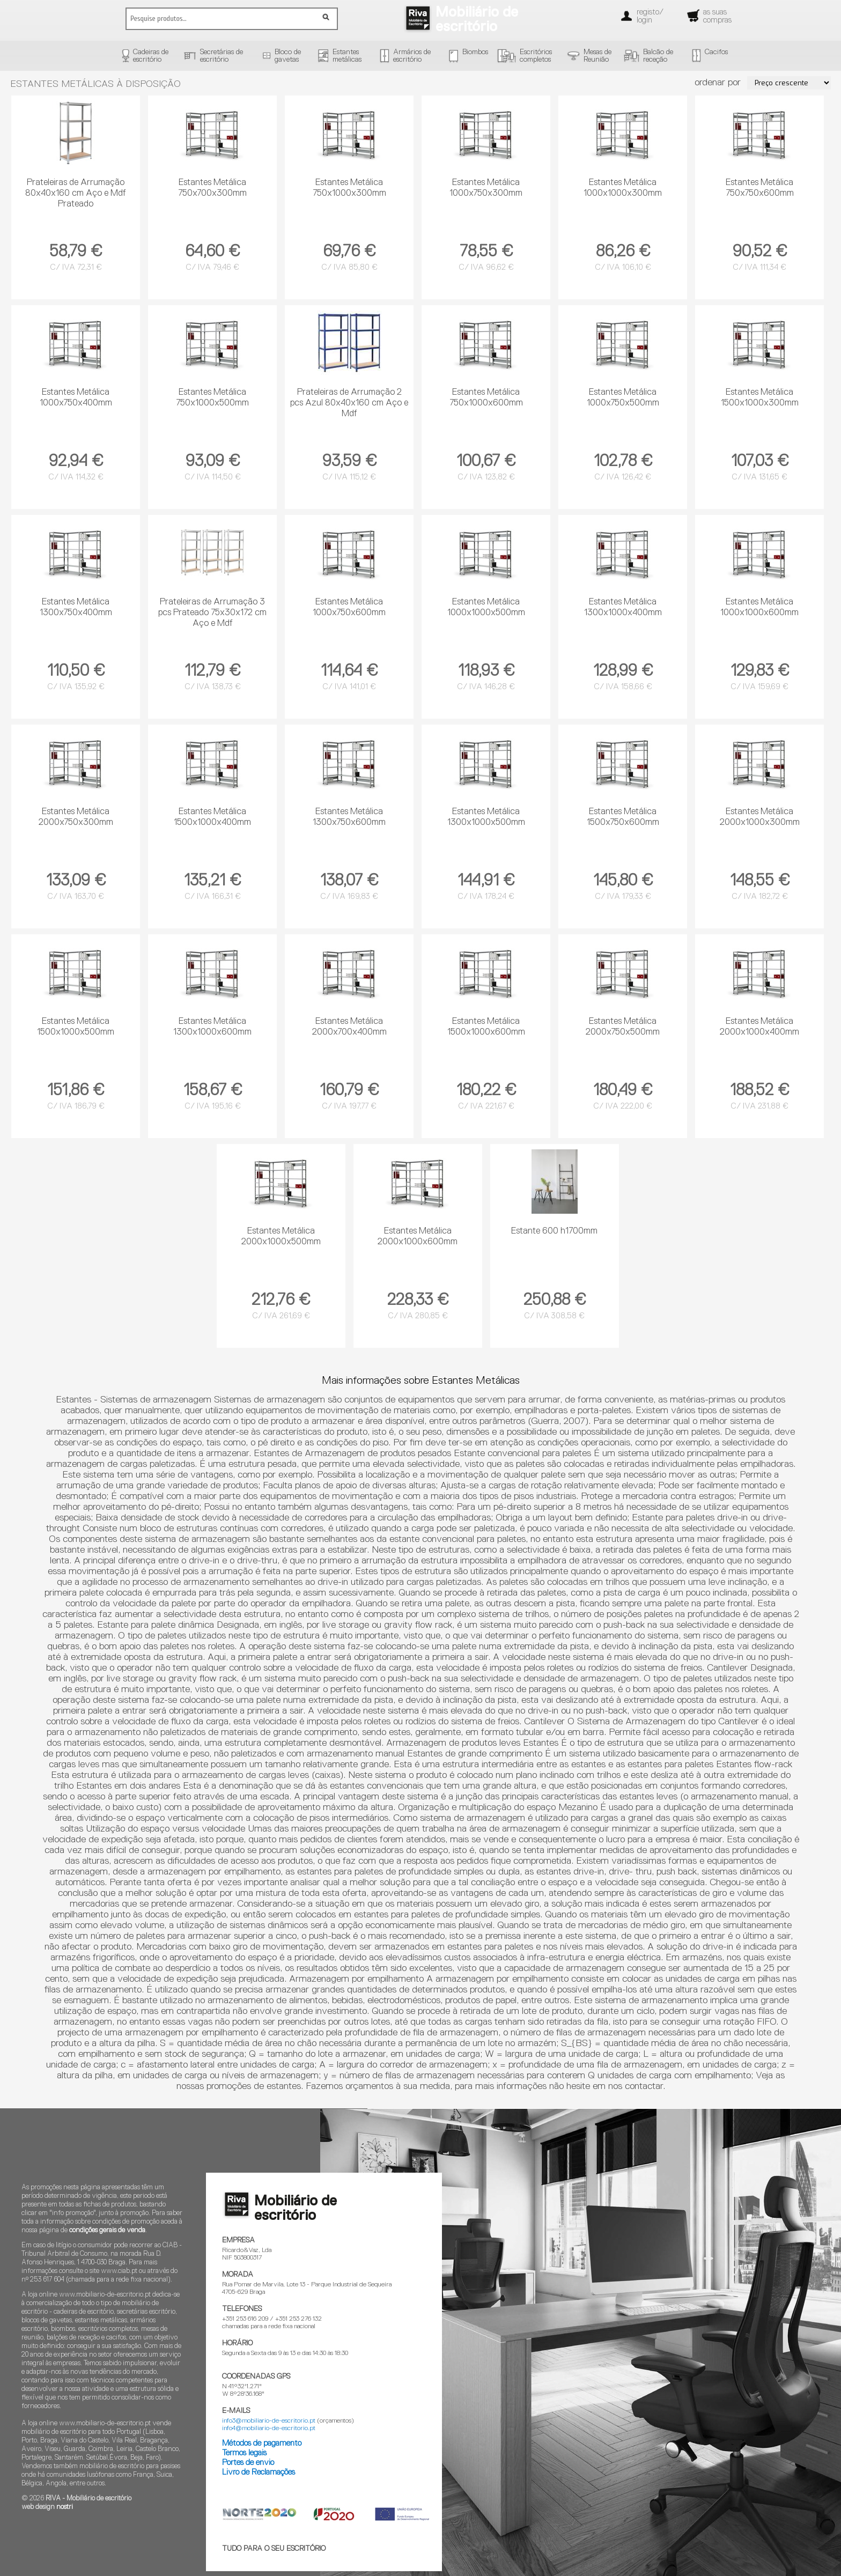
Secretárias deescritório (221, 55)
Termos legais (244, 2453)
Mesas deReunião (597, 55)
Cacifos (716, 52)
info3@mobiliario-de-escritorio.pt (268, 2421)
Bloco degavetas (288, 55)
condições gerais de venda (107, 2230)
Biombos (475, 52)
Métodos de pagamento (261, 2443)
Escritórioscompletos (536, 55)
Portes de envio (248, 2463)
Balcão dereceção (658, 55)
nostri (64, 2507)
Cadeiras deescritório (150, 55)
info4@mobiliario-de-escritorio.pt (268, 2428)
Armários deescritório (412, 55)
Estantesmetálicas (347, 55)
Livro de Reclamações (258, 2472)
